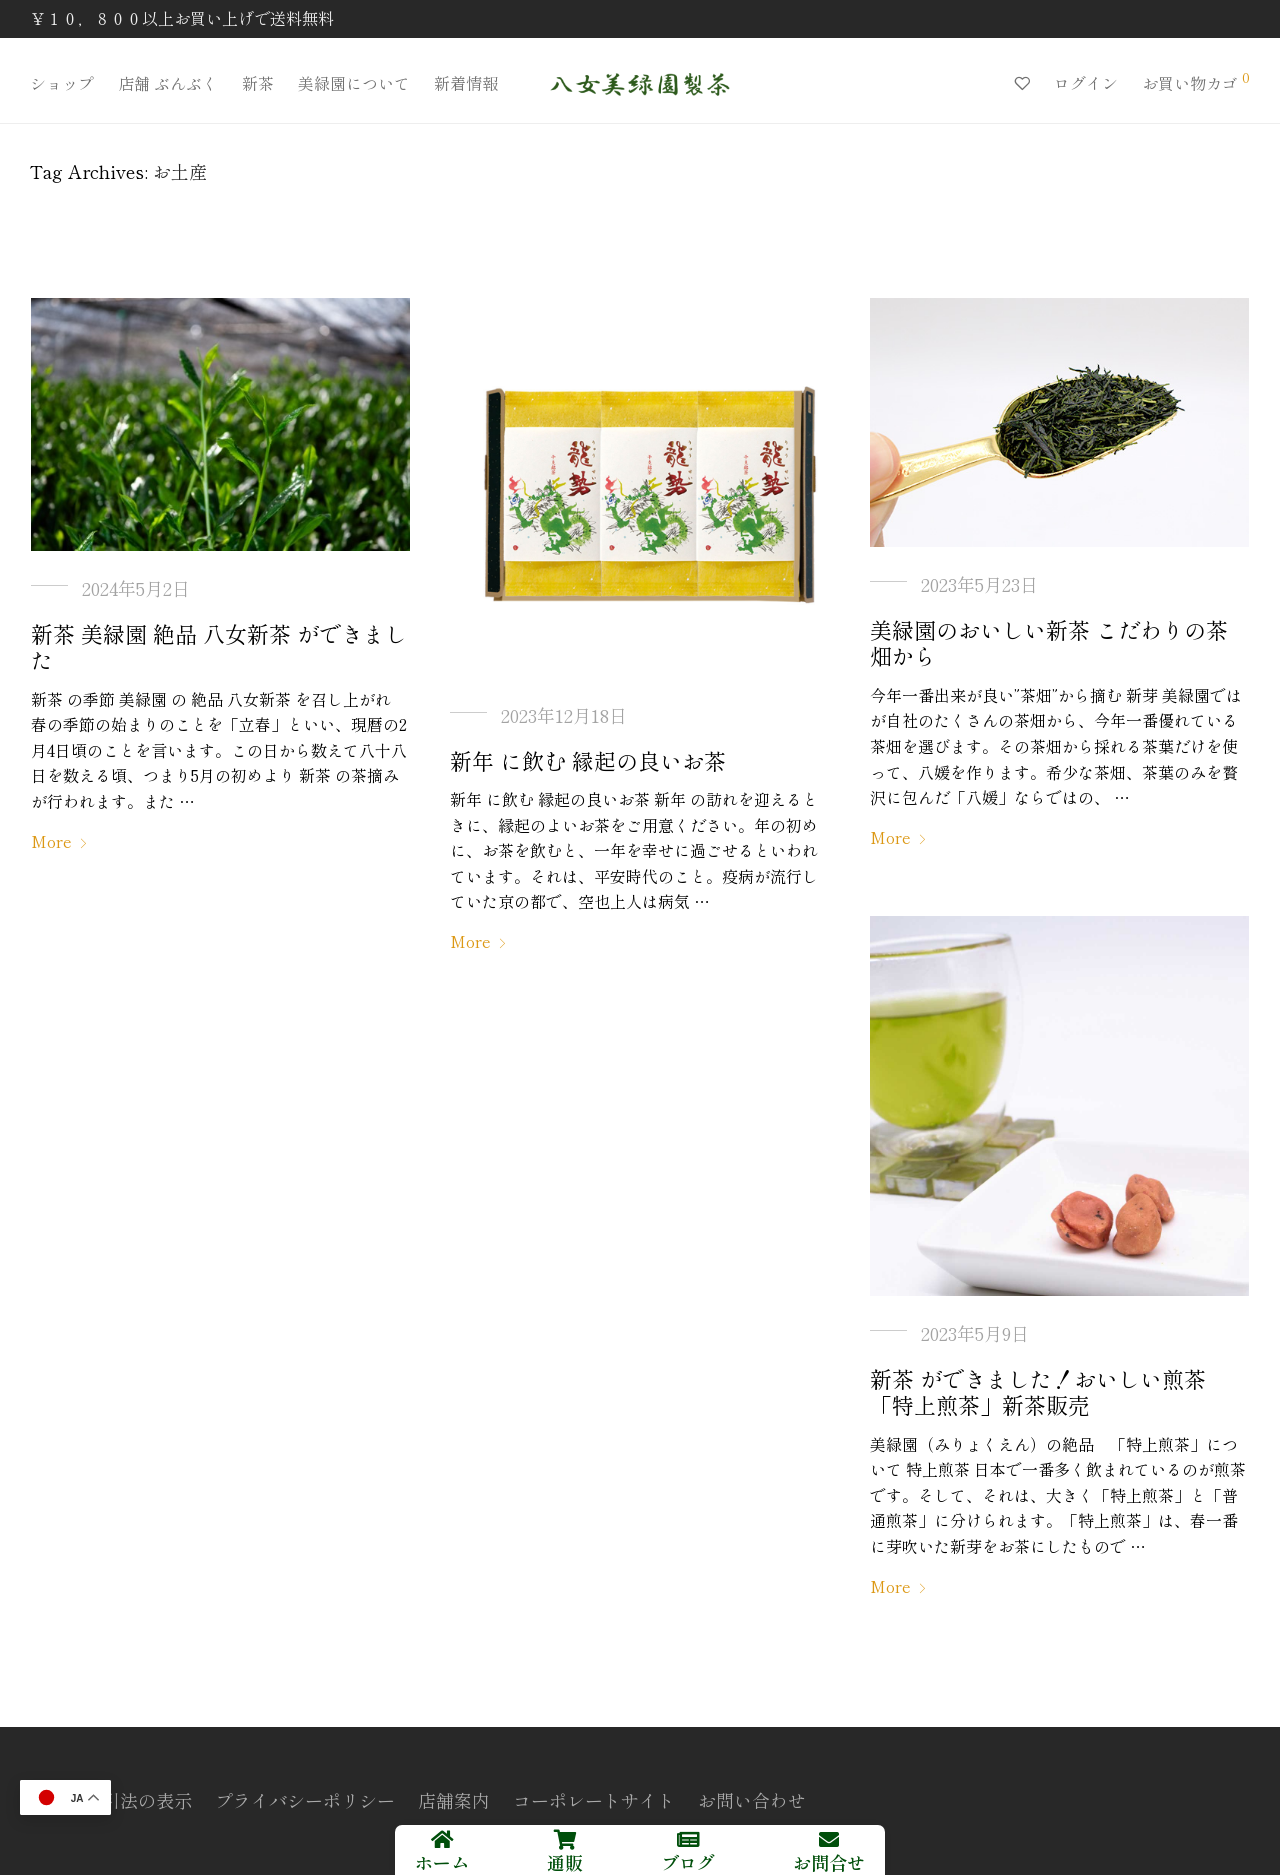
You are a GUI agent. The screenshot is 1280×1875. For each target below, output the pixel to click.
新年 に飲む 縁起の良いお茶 (588, 760)
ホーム (442, 1862)
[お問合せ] (829, 1840)
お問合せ (829, 1862)
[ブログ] (688, 1840)
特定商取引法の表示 (111, 1800)
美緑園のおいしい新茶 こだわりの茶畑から (1049, 642)
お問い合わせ (752, 1800)
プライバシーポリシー (305, 1800)
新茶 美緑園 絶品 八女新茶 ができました (219, 646)
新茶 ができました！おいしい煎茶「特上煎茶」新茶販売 (1038, 1391)
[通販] (565, 1840)
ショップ (62, 84)
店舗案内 (454, 1800)
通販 (565, 1862)
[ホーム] (442, 1840)
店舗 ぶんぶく (168, 84)
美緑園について (354, 84)
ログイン (1086, 84)
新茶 (258, 84)
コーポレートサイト (594, 1800)
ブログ (688, 1862)
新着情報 (466, 84)
